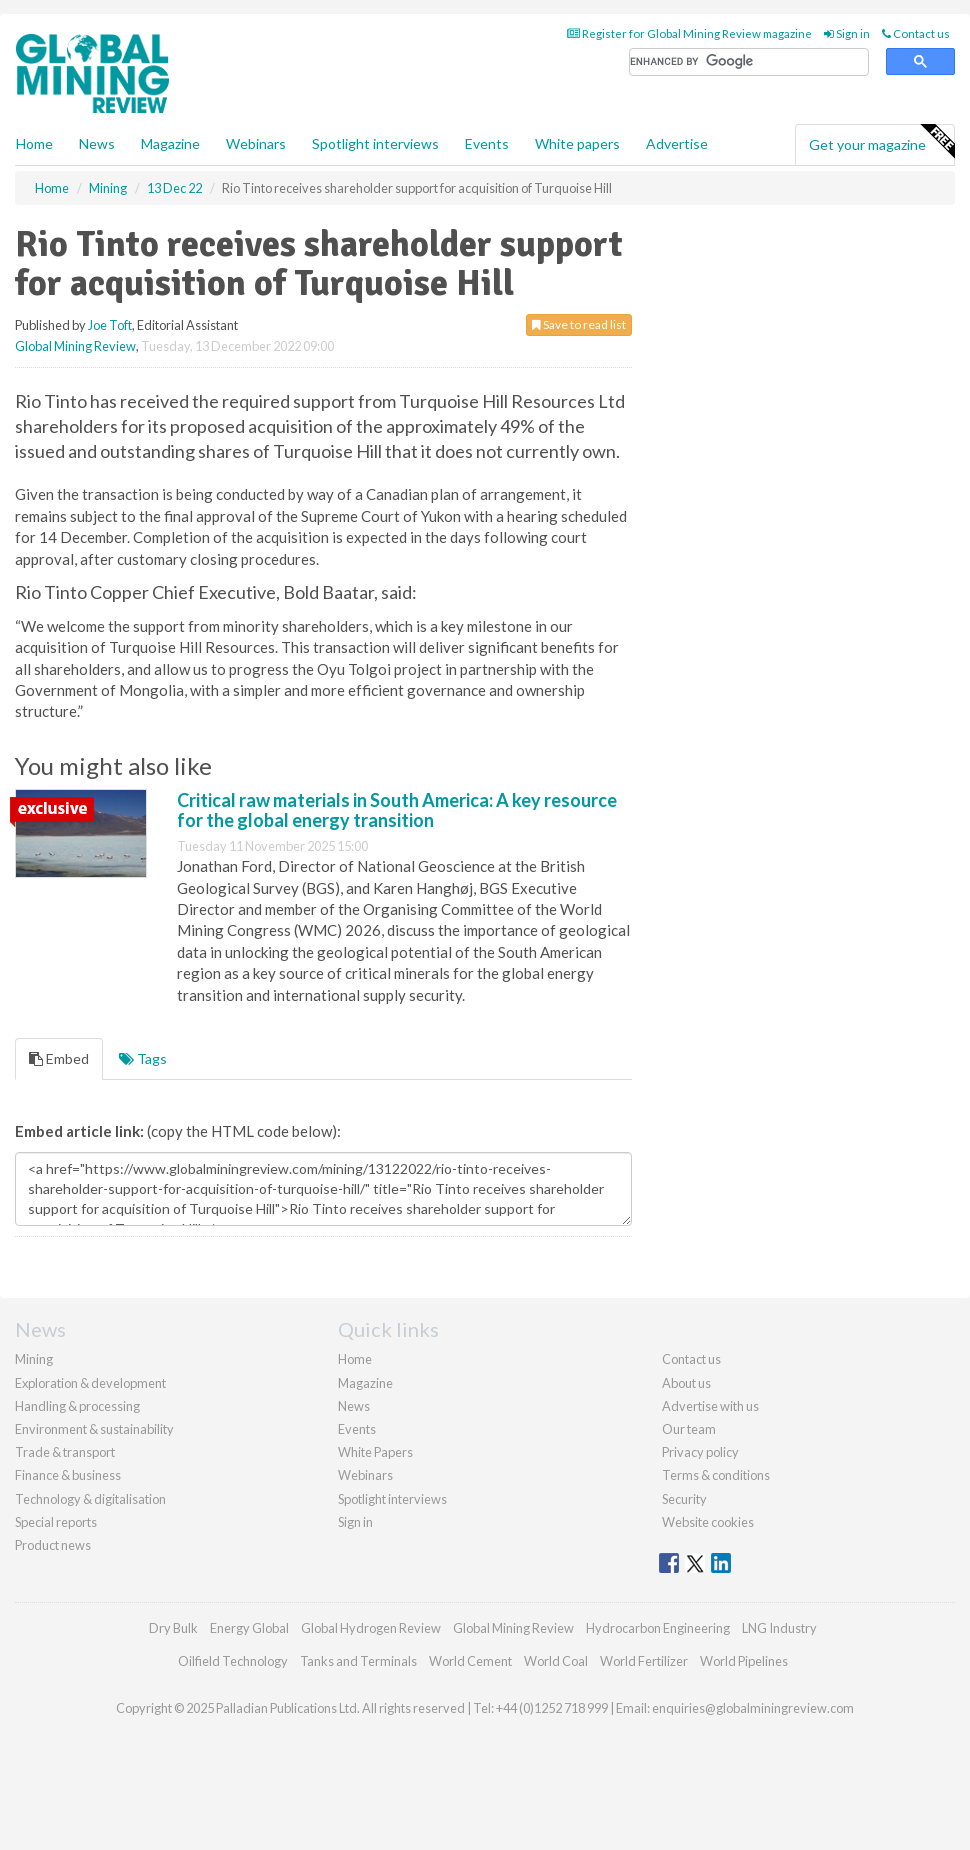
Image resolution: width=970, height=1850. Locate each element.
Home (34, 143)
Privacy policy (700, 1452)
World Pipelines (744, 1661)
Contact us (916, 33)
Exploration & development (90, 1383)
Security (684, 1499)
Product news (53, 1545)
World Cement (470, 1661)
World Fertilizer (644, 1661)
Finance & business (68, 1475)
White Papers (375, 1452)
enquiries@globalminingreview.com (753, 1708)
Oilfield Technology (233, 1661)
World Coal (556, 1661)
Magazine (170, 143)
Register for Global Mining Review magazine (689, 33)
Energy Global (249, 1628)
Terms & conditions (716, 1475)
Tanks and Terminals (358, 1661)
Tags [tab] (143, 1058)
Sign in (847, 33)
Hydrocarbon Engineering (658, 1628)
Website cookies (708, 1522)
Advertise (677, 143)
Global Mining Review (75, 346)
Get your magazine (881, 142)
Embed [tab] (59, 1058)
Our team (689, 1429)
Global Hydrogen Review (371, 1628)
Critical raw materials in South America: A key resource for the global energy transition (397, 810)
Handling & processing (77, 1406)
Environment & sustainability (94, 1429)
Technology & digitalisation (90, 1499)
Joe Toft (110, 325)
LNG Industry (779, 1628)
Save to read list (579, 324)
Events (487, 143)
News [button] (97, 143)
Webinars (256, 143)
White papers (577, 143)
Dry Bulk (173, 1628)
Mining (34, 1359)
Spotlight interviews (375, 143)
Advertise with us (710, 1406)
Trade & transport (65, 1452)
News (354, 1406)
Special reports (56, 1522)
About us (686, 1383)
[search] (749, 62)
